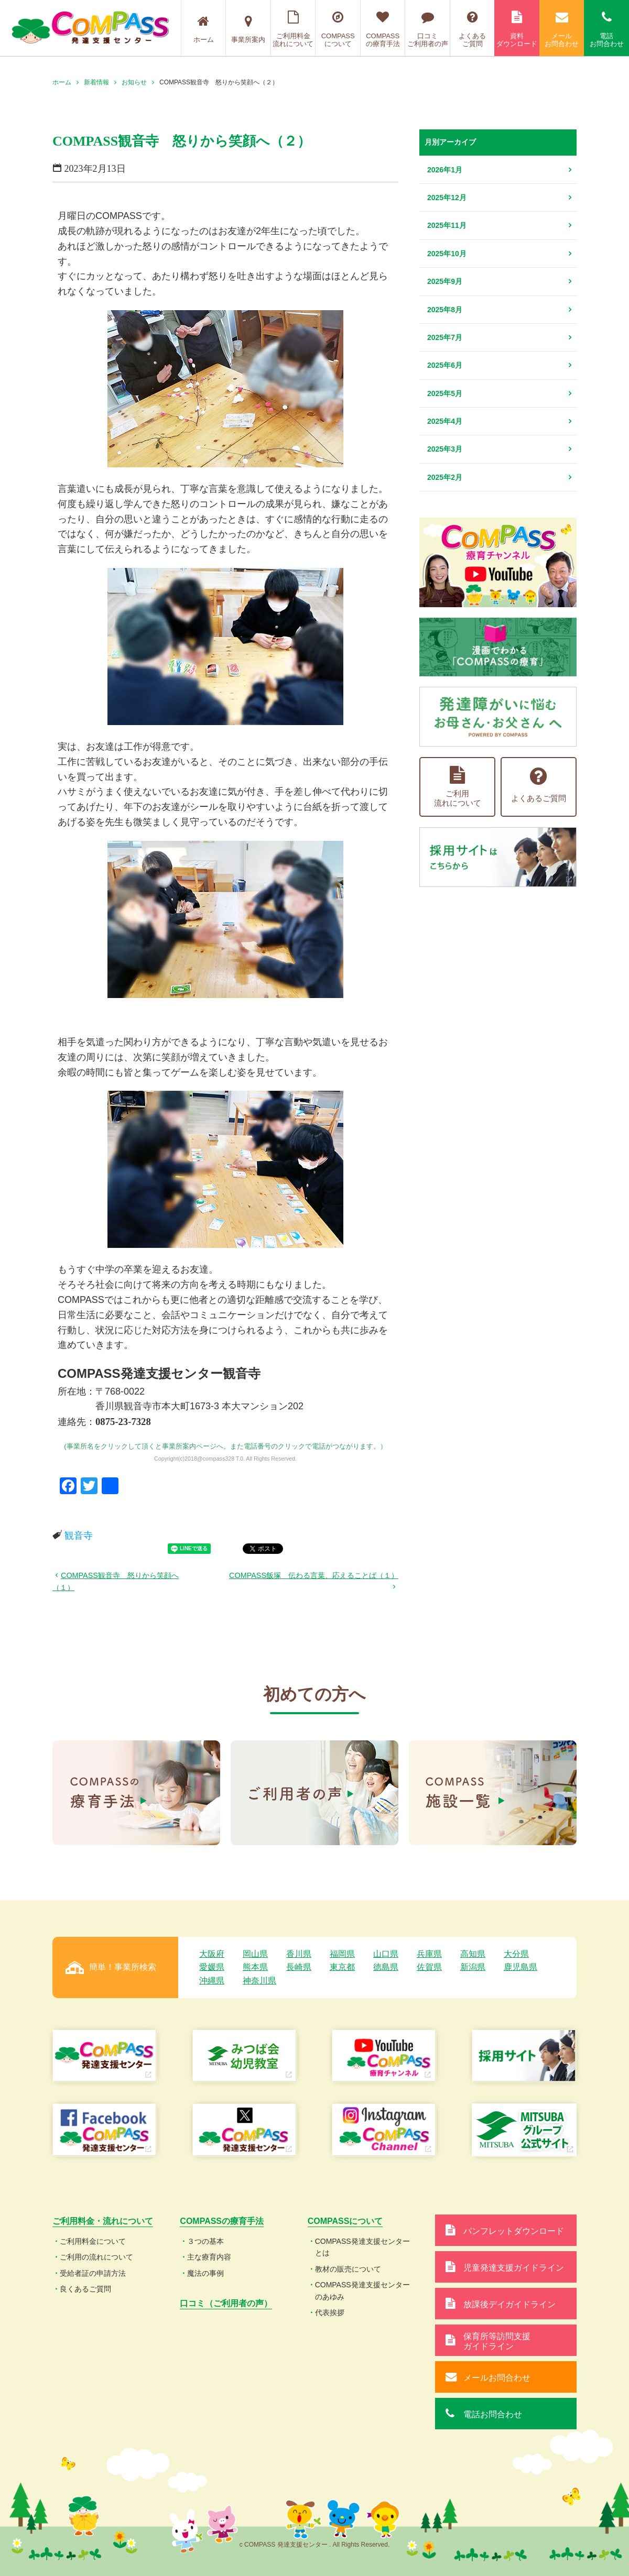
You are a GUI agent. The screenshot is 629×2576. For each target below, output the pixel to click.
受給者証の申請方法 (93, 2273)
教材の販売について (348, 2269)
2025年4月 (444, 421)
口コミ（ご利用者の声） (226, 2303)
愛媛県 (211, 1967)
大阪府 (211, 1953)
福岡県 (342, 1953)
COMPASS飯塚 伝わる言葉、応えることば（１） (313, 1575)
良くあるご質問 (85, 2289)
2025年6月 (444, 365)
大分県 (516, 1953)
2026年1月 (444, 170)
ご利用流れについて (457, 786)
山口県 (385, 1953)
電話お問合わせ (606, 29)
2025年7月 (444, 337)
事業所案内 (248, 29)
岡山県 (255, 1953)
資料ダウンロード (516, 29)
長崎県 (298, 1967)
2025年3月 (444, 449)
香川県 (298, 1953)
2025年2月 (444, 477)
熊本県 (255, 1967)
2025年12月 (447, 197)
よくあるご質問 (472, 29)
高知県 (472, 1953)
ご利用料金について (93, 2241)
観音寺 (78, 1535)
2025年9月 (444, 281)
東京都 (342, 1967)
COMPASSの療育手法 (383, 29)
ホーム (203, 29)
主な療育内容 (209, 2257)
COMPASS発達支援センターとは (362, 2247)
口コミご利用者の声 (427, 29)
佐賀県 (429, 1967)
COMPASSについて (338, 29)
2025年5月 (444, 393)
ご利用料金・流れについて (102, 2221)
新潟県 (472, 1967)
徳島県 (385, 1967)
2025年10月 (447, 253)
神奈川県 (259, 1980)
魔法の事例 (205, 2273)
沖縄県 (211, 1980)
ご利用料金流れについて (293, 29)
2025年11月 (447, 225)
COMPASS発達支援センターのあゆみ (362, 2290)
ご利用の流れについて (96, 2257)
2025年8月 (444, 309)
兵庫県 (429, 1953)
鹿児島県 (520, 1967)
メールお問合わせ (561, 29)
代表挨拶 (329, 2312)
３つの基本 (205, 2241)
